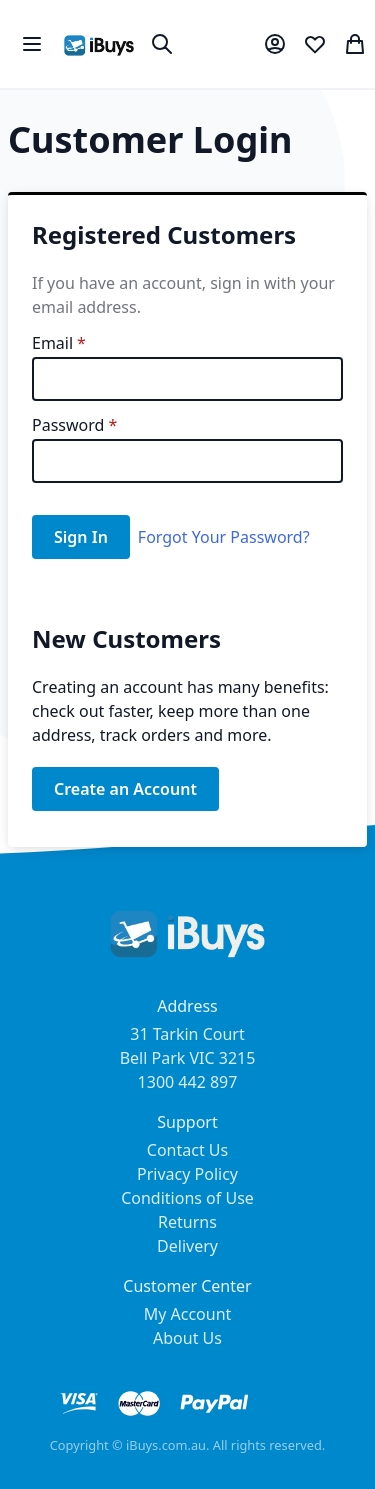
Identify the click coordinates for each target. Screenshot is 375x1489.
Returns (187, 1222)
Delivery (187, 1246)
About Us (187, 1338)
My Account (188, 1314)
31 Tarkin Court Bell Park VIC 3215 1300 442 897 (188, 1058)
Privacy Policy (187, 1174)
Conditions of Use (187, 1198)
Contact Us (187, 1150)
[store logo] (99, 44)
